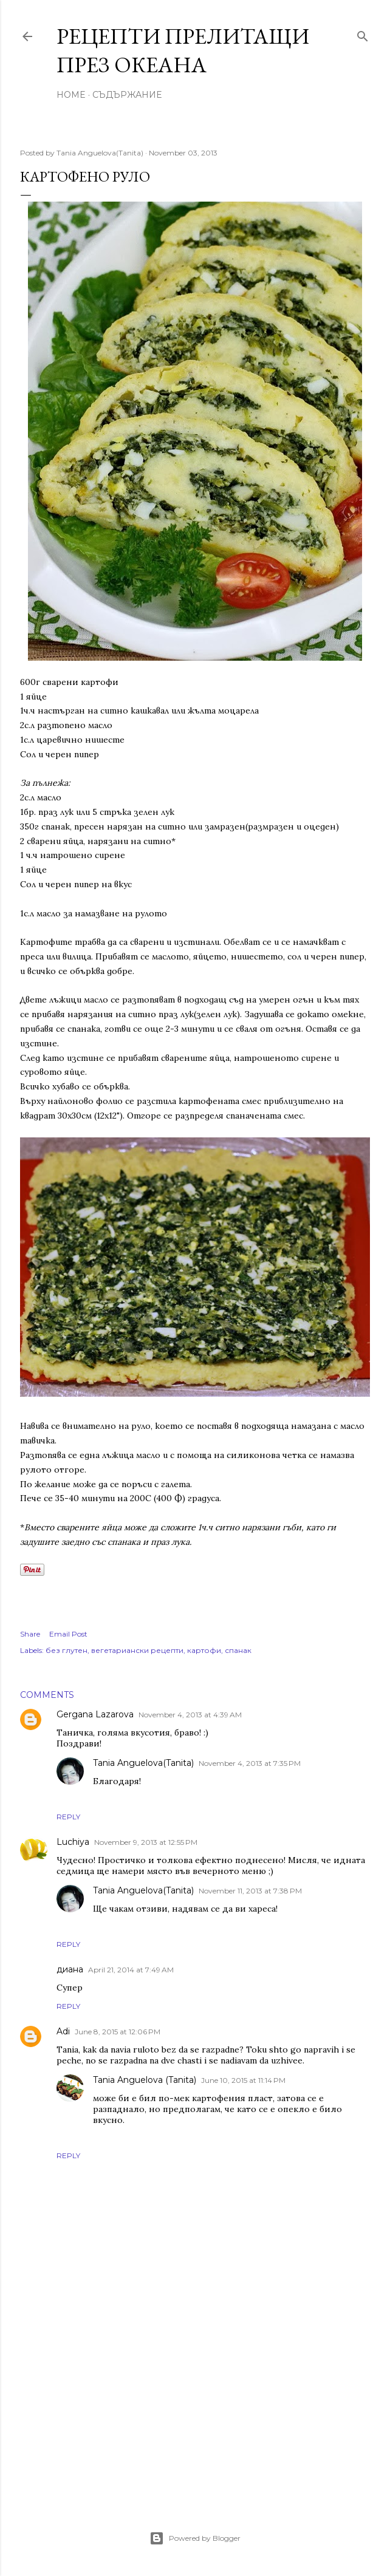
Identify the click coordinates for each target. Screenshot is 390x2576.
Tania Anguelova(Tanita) (143, 1762)
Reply (68, 1816)
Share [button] (30, 1633)
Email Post (68, 1633)
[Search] (362, 34)
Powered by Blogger (195, 2538)
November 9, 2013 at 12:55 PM (145, 1842)
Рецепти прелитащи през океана (182, 50)
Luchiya (72, 1841)
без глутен (66, 1650)
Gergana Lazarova (95, 1714)
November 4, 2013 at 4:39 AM (190, 1714)
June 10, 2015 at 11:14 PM (243, 2080)
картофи (204, 1650)
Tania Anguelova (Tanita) (144, 2079)
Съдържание (127, 94)
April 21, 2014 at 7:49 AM (131, 1969)
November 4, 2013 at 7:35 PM (250, 1763)
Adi (63, 2031)
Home (71, 94)
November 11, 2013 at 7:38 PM (250, 1890)
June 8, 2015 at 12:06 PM (117, 2031)
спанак (238, 1650)
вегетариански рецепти (137, 1650)
